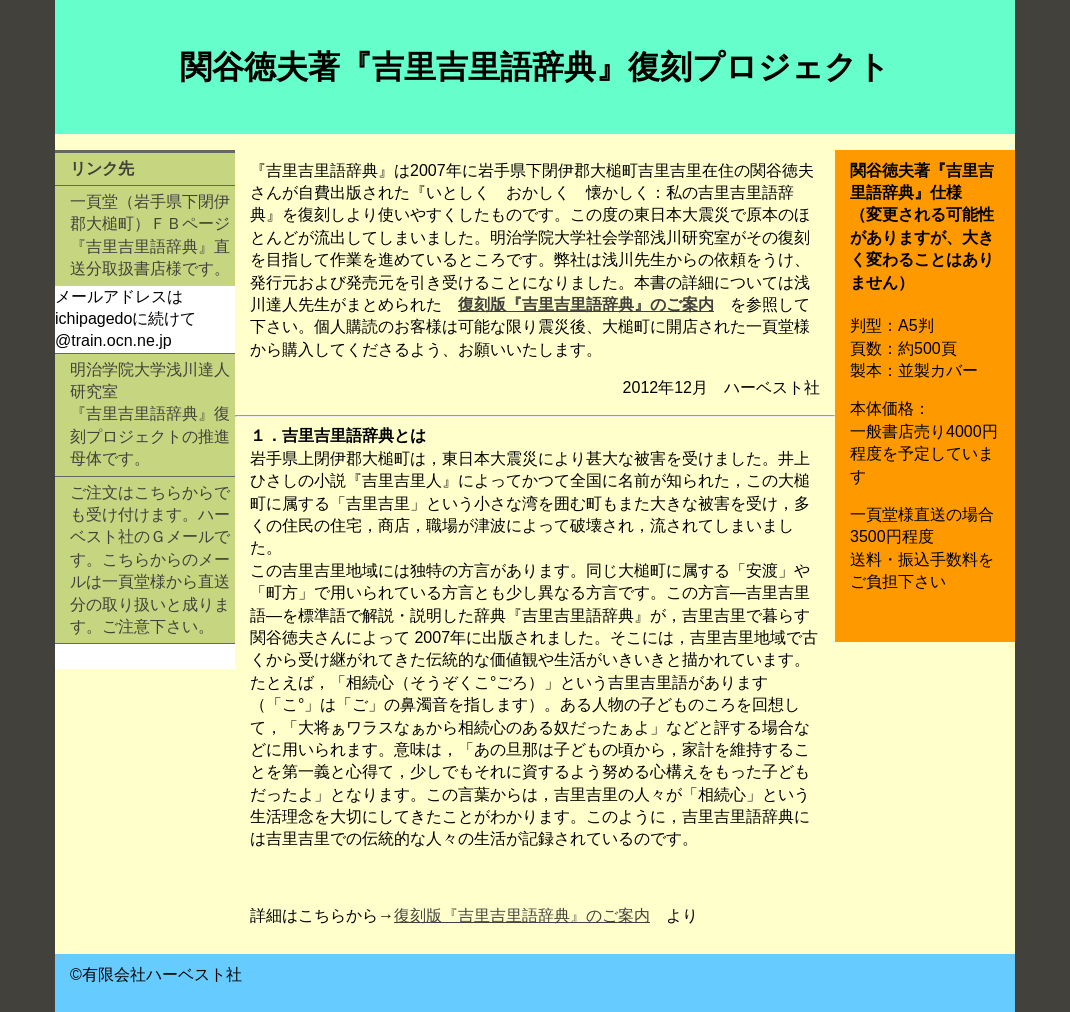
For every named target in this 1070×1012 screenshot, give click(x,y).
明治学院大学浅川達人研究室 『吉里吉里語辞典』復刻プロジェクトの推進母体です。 (150, 414)
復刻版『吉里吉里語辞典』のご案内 (586, 304)
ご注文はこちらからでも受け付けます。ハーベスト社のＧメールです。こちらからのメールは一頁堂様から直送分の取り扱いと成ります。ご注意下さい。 (150, 559)
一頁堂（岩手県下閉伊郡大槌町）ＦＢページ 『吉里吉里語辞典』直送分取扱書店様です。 (150, 235)
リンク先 (102, 168)
